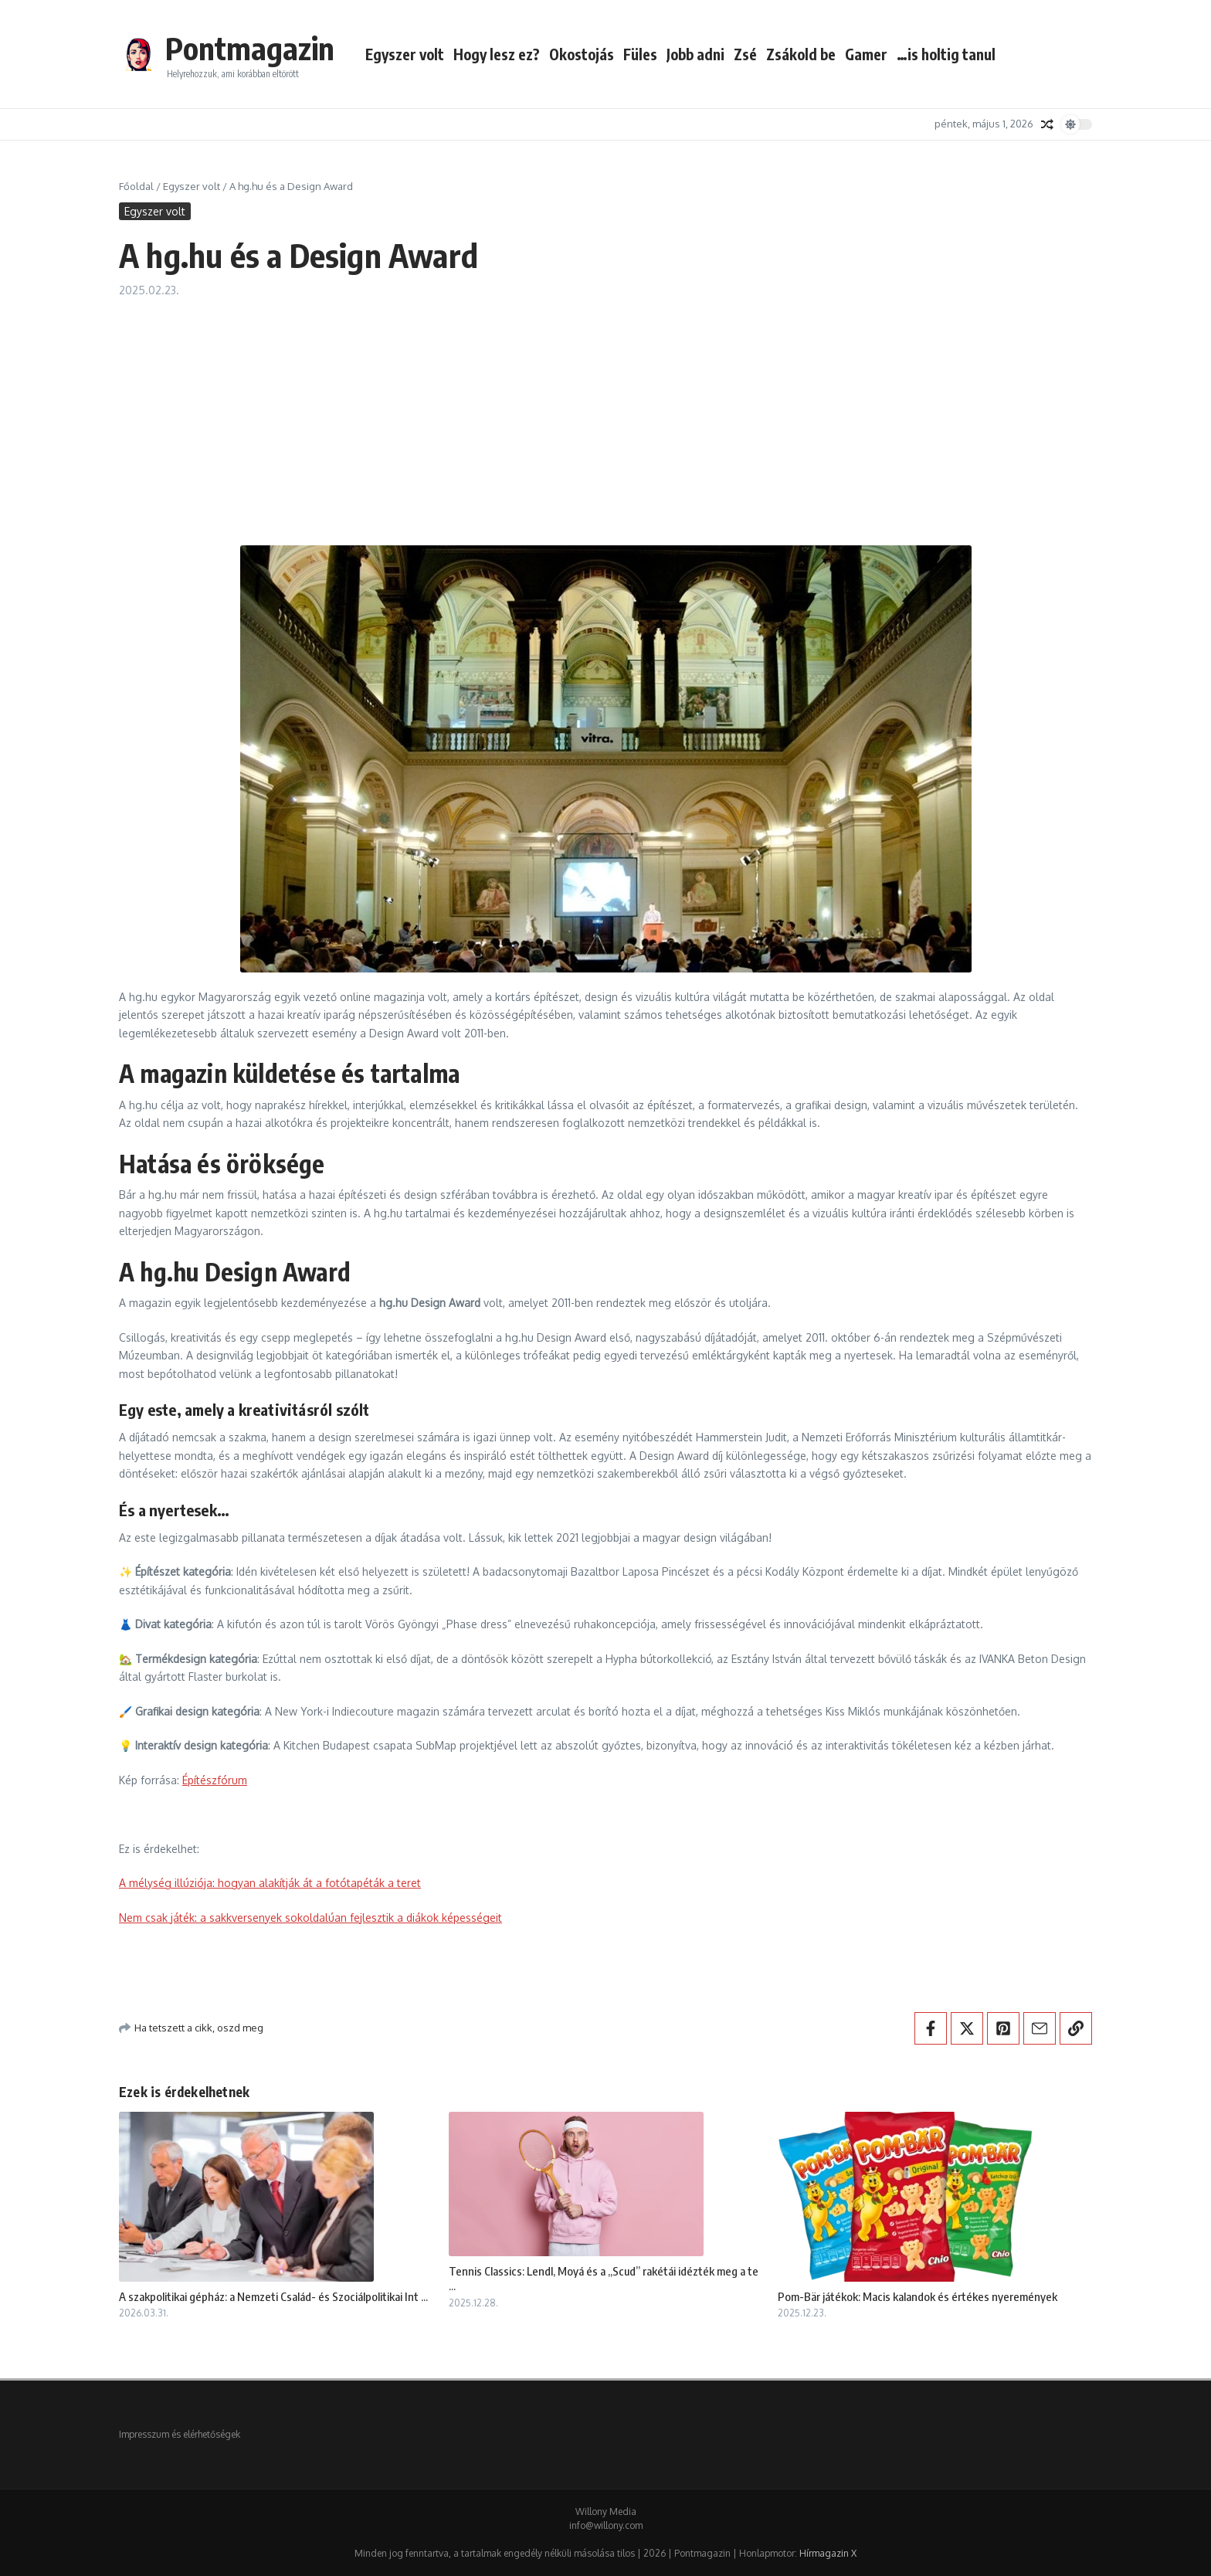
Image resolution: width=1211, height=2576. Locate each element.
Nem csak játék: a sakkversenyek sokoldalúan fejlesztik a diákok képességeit (310, 1917)
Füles (640, 54)
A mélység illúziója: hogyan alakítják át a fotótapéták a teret (270, 1882)
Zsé (745, 54)
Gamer (866, 54)
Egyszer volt (404, 54)
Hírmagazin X (828, 2553)
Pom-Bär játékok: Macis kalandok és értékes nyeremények (917, 2296)
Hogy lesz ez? (496, 54)
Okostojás (581, 54)
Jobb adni (695, 54)
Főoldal (136, 186)
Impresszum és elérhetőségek (179, 2434)
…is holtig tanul (946, 54)
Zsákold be (801, 54)
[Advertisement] (605, 414)
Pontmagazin (249, 48)
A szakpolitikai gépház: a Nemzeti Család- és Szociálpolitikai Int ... (273, 2296)
